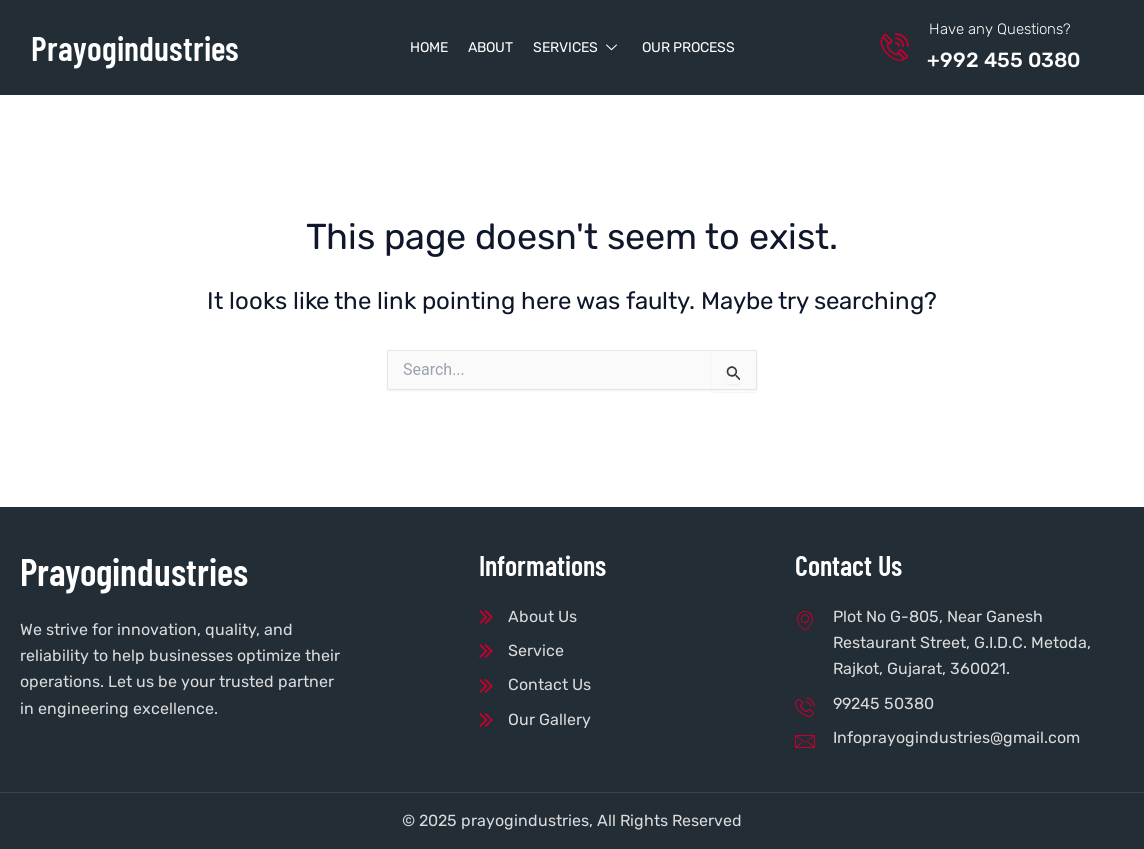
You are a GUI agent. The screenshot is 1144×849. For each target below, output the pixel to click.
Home (429, 47)
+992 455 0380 (1009, 59)
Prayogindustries (140, 46)
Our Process (688, 47)
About (490, 47)
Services (577, 47)
